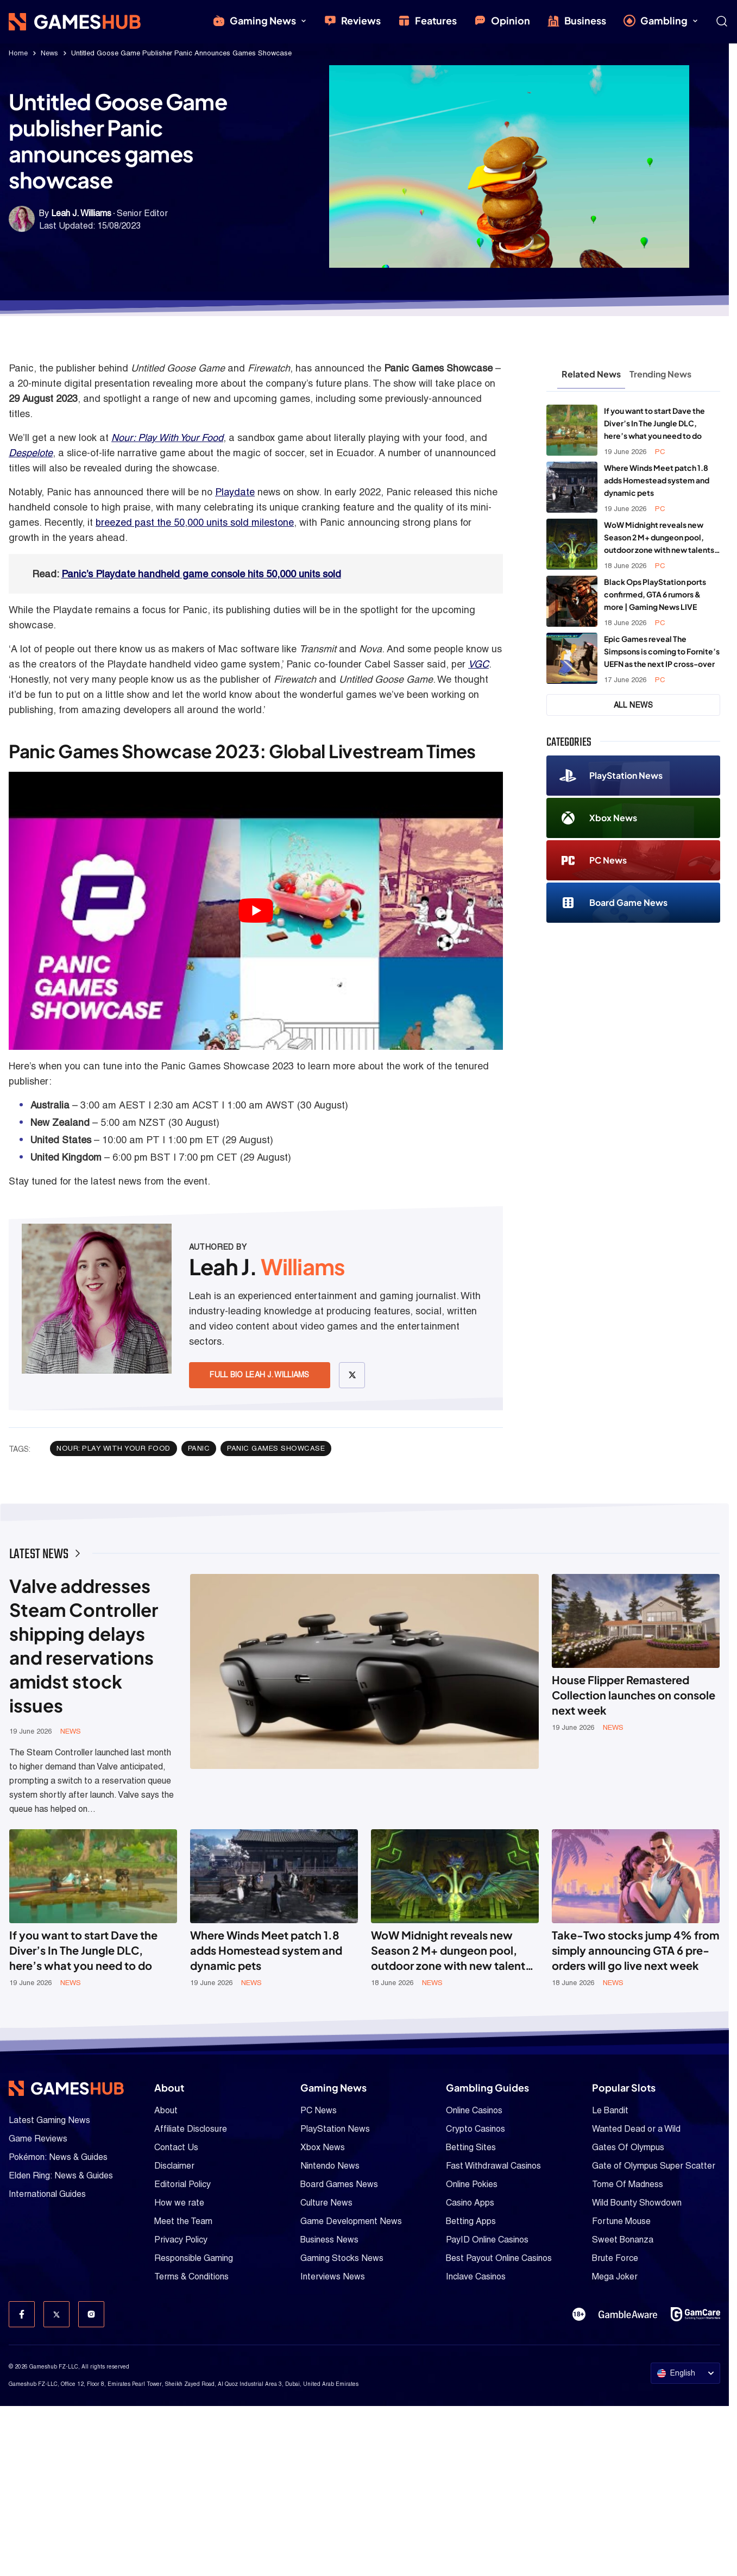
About (166, 2110)
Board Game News (613, 903)
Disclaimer (174, 2166)
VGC (478, 664)
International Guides (47, 2194)
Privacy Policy (180, 2239)
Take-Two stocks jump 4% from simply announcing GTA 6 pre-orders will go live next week (635, 1950)
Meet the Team (183, 2221)
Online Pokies (471, 2184)
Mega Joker (615, 2276)
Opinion (502, 20)
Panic (199, 1448)
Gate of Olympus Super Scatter (653, 2166)
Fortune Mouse (621, 2221)
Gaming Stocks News (341, 2258)
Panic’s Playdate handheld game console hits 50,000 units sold (201, 574)
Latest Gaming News (49, 2120)
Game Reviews (38, 2138)
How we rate (179, 2202)
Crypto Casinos (475, 2129)
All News (633, 705)
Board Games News (339, 2184)
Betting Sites (471, 2147)
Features (427, 20)
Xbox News (598, 818)
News (49, 53)
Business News (329, 2239)
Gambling (660, 20)
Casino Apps (470, 2202)
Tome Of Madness (627, 2184)
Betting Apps (471, 2221)
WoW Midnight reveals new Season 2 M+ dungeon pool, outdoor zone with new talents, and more (660, 538)
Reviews (352, 20)
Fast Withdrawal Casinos (493, 2166)
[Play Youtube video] (256, 911)
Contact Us (176, 2147)
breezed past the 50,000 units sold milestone (195, 522)
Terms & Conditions (191, 2276)
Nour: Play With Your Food (167, 437)
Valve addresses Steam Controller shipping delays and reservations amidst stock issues (83, 1645)
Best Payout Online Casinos (499, 2258)
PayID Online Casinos (487, 2239)
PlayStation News (611, 775)
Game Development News (351, 2221)
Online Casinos (474, 2110)
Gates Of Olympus (628, 2147)
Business (576, 20)
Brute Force (615, 2258)
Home (18, 53)
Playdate (235, 491)
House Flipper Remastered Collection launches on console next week (633, 1695)
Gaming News (259, 20)
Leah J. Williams (81, 213)
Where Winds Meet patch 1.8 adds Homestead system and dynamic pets (656, 480)
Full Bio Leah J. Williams (260, 1374)
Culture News (326, 2202)
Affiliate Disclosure (190, 2129)
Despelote (31, 452)
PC (660, 452)
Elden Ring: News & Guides (61, 2175)
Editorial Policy (182, 2184)
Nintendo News (330, 2166)
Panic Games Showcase (276, 1448)
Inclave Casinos (476, 2276)
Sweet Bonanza (622, 2239)
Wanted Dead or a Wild (636, 2129)
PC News (593, 860)
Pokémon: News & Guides (58, 2157)
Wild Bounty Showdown (637, 2202)
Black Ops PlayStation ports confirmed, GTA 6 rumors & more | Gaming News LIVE (655, 594)
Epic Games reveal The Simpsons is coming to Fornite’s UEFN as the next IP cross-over (662, 651)
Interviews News (332, 2276)
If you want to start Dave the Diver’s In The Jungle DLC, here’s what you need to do (654, 423)
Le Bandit (610, 2110)
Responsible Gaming (193, 2258)
